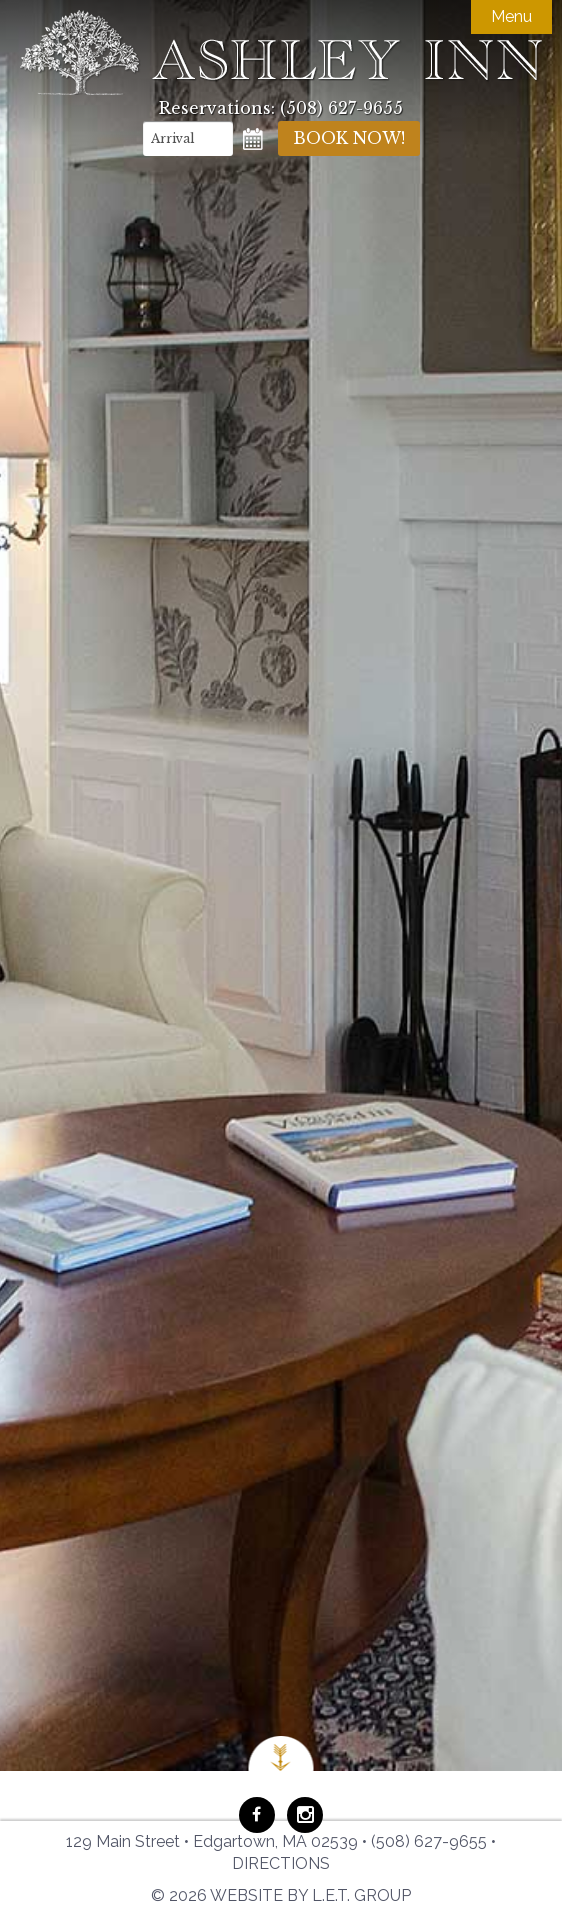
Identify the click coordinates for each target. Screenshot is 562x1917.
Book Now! (349, 138)
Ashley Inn (281, 52)
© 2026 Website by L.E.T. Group (281, 1895)
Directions (281, 1863)
